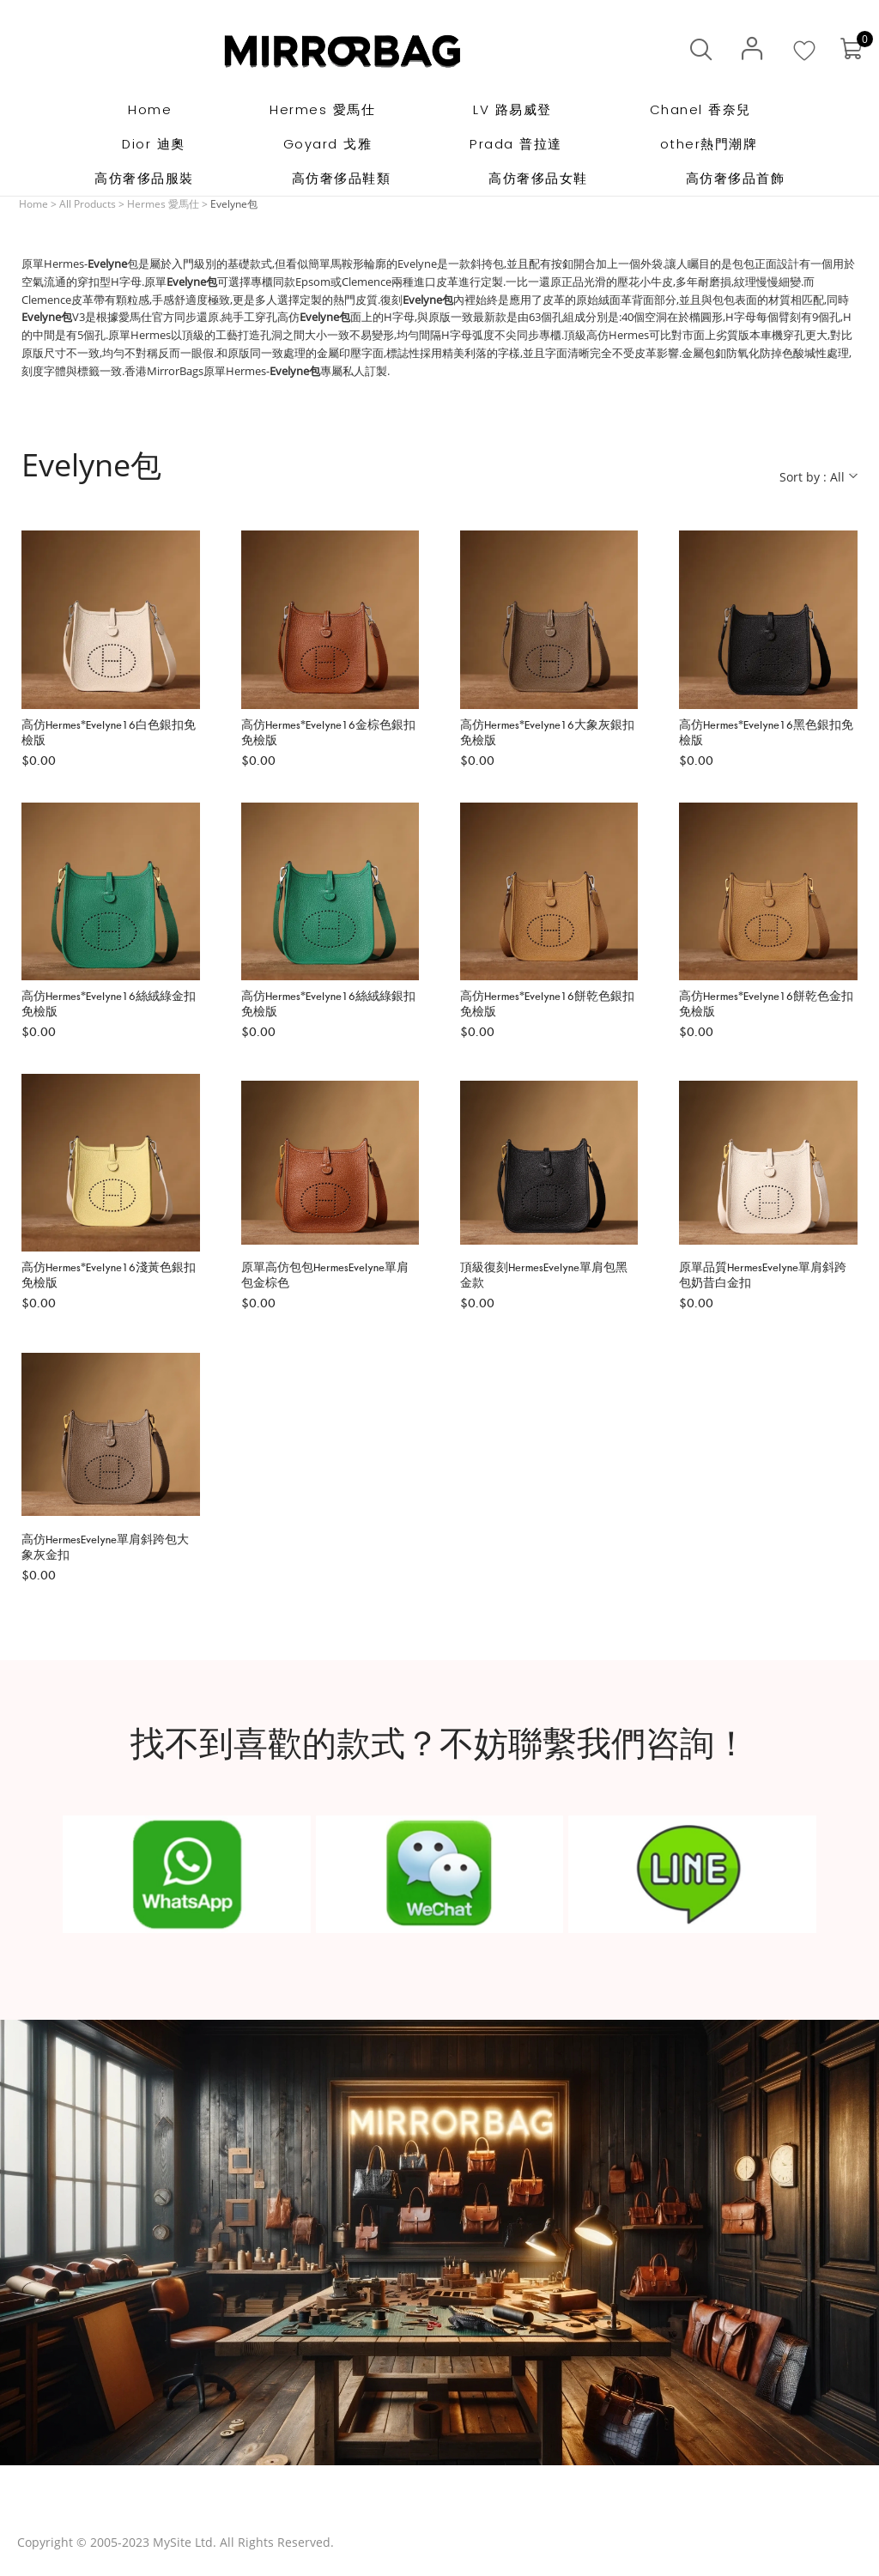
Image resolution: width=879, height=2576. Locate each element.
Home (33, 204)
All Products (87, 204)
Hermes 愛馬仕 (163, 204)
